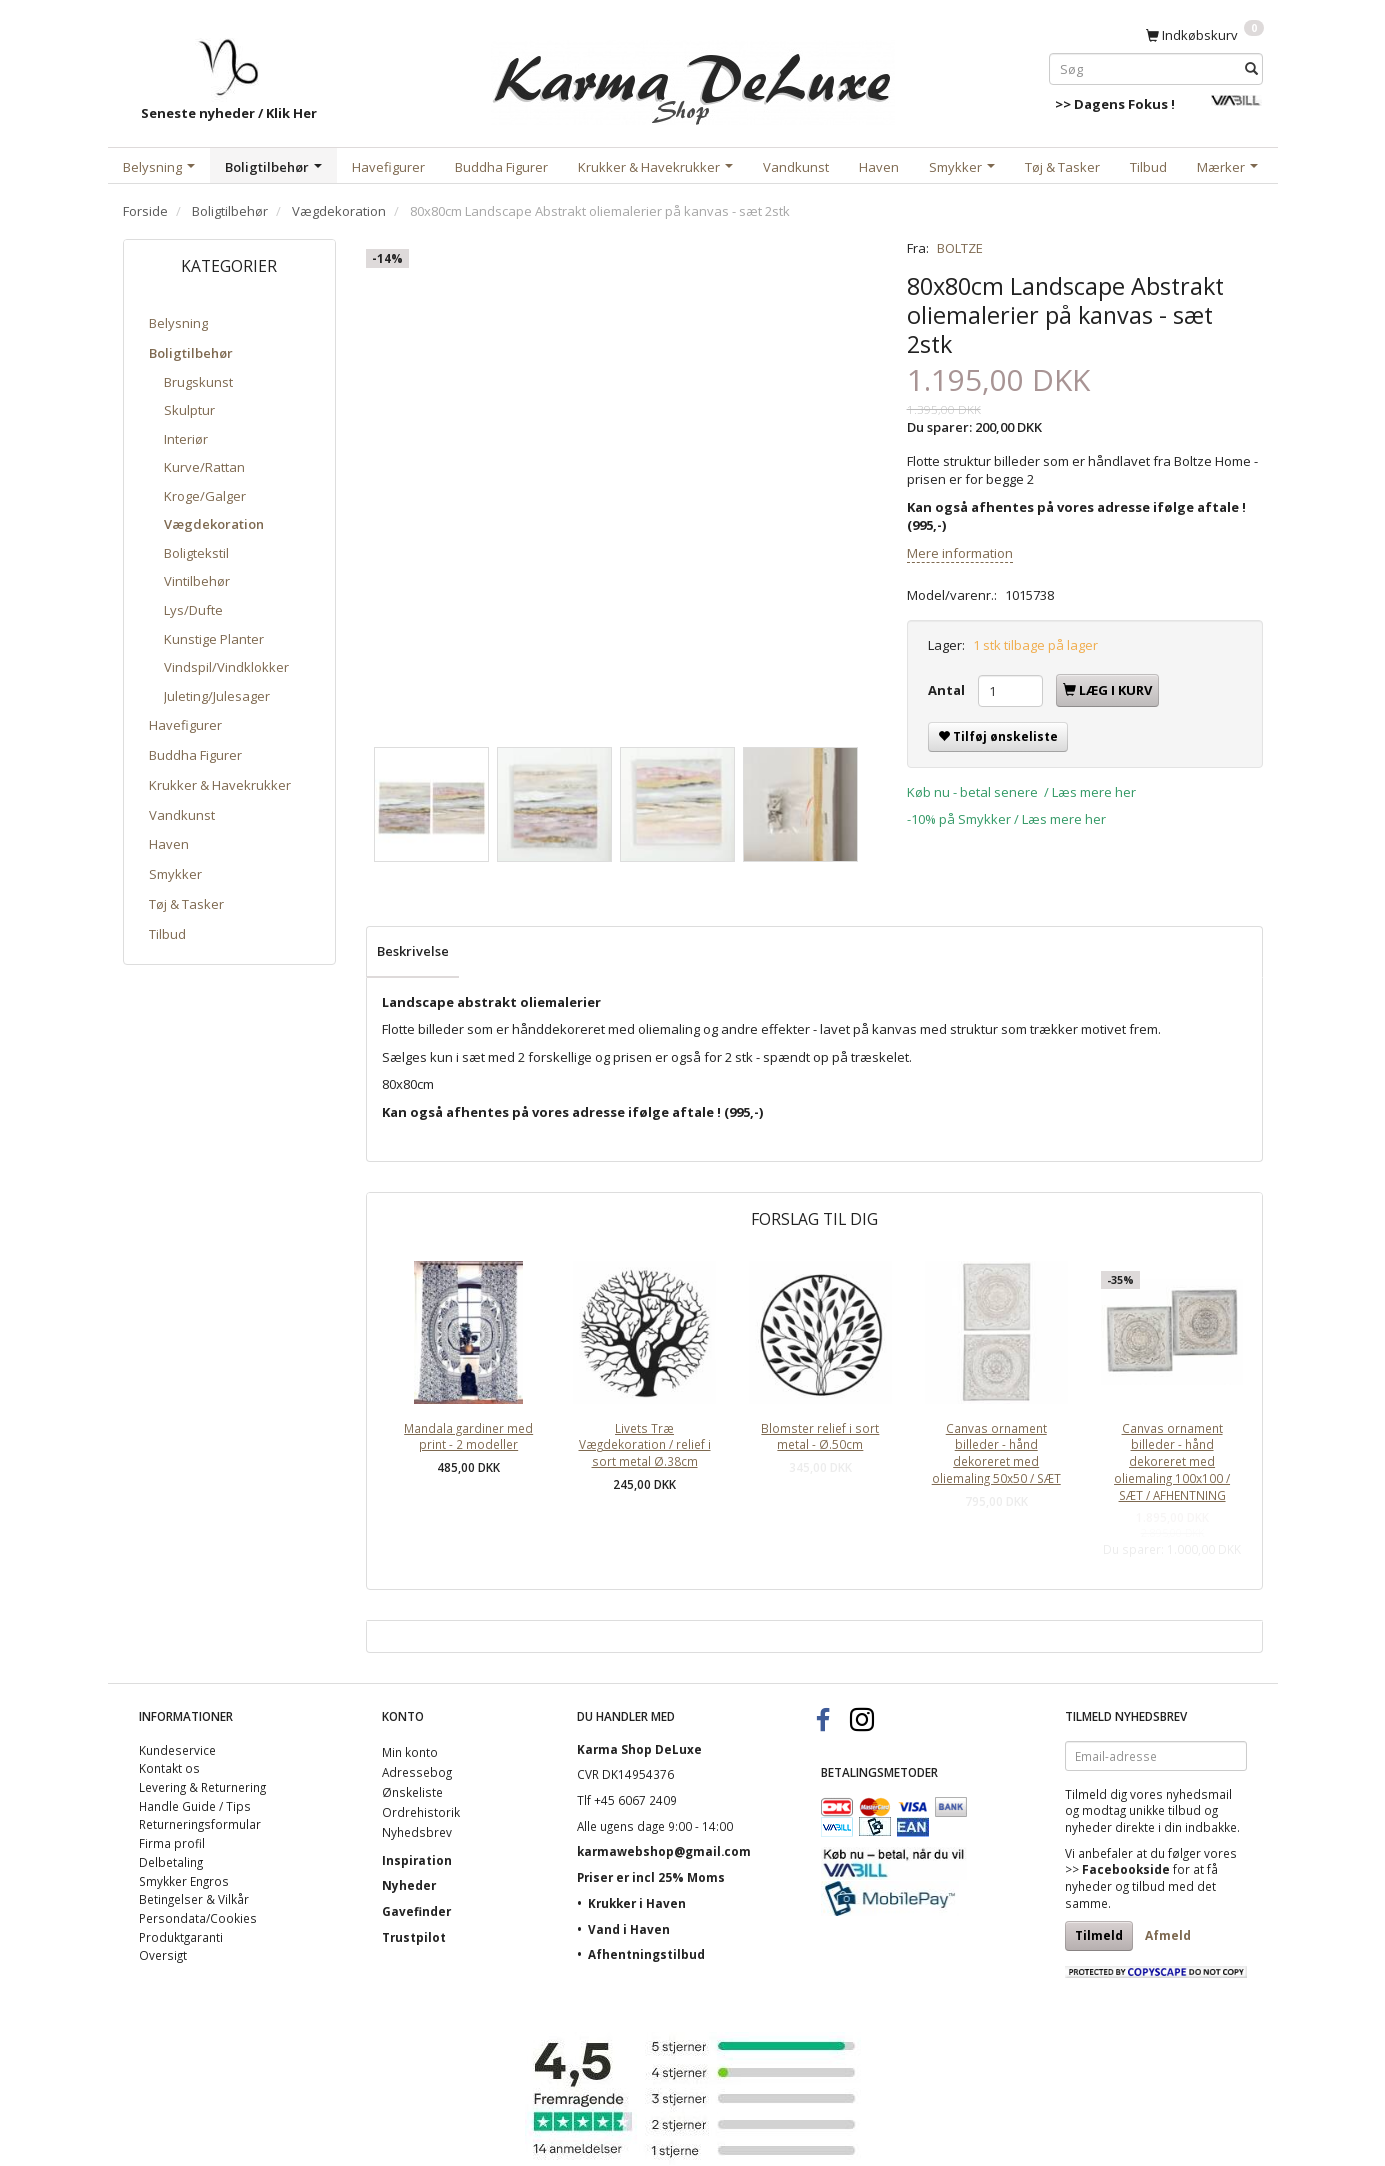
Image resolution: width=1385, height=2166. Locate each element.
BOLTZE (960, 248)
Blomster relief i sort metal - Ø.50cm (820, 1436)
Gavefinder (416, 1911)
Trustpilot (414, 1937)
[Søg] (1251, 68)
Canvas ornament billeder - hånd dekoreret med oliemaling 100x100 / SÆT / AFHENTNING (1172, 1461)
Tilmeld (1099, 1935)
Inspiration (417, 1860)
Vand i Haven (629, 1929)
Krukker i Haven (637, 1903)
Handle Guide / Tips (195, 1806)
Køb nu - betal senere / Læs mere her (1021, 792)
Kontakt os (169, 1768)
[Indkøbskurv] (1205, 34)
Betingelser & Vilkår (194, 1899)
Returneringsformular (200, 1824)
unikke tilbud (1165, 1810)
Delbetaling (171, 1862)
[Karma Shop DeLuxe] (693, 78)
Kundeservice (177, 1750)
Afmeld (1168, 1935)
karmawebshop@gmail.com (664, 1851)
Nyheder (409, 1885)
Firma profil (172, 1843)
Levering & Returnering (202, 1787)
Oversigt (163, 1955)
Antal (948, 690)
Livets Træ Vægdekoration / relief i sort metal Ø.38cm (645, 1444)
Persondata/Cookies (198, 1918)
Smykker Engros (184, 1881)
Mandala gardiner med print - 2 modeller (468, 1436)
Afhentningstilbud (646, 1954)
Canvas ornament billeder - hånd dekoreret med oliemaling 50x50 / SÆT (996, 1453)
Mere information (960, 553)
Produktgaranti (181, 1937)
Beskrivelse (413, 951)
